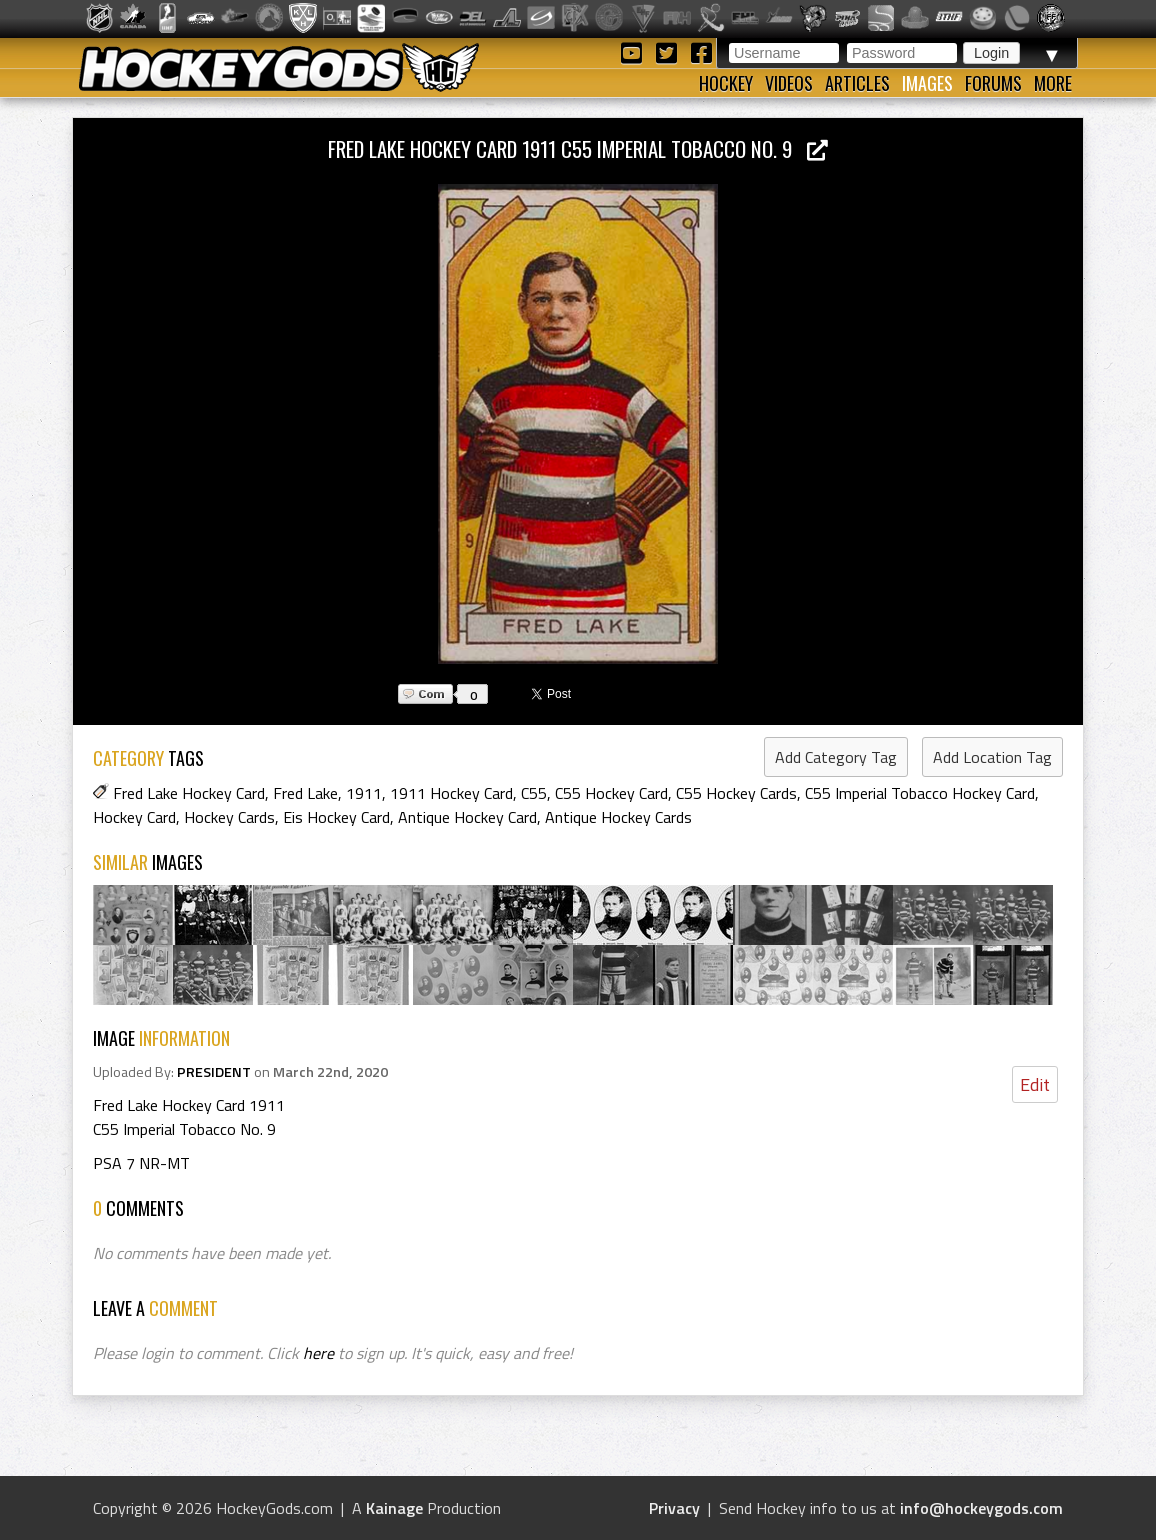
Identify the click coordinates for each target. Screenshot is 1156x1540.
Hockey (726, 83)
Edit (1035, 1084)
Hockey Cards (229, 817)
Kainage (394, 1508)
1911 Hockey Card (451, 793)
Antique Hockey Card (467, 817)
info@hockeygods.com (981, 1508)
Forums (993, 83)
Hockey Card (134, 817)
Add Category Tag (836, 757)
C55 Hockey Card (611, 793)
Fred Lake (305, 793)
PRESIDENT (214, 1072)
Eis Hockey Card (336, 817)
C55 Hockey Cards (736, 793)
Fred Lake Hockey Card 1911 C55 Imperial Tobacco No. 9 (578, 148)
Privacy (674, 1508)
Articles (857, 83)
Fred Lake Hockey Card (189, 793)
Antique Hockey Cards (618, 817)
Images (927, 83)
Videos (789, 83)
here (318, 1353)
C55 (534, 793)
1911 (364, 793)
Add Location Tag (992, 757)
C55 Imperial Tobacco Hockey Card (920, 793)
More (1053, 83)
